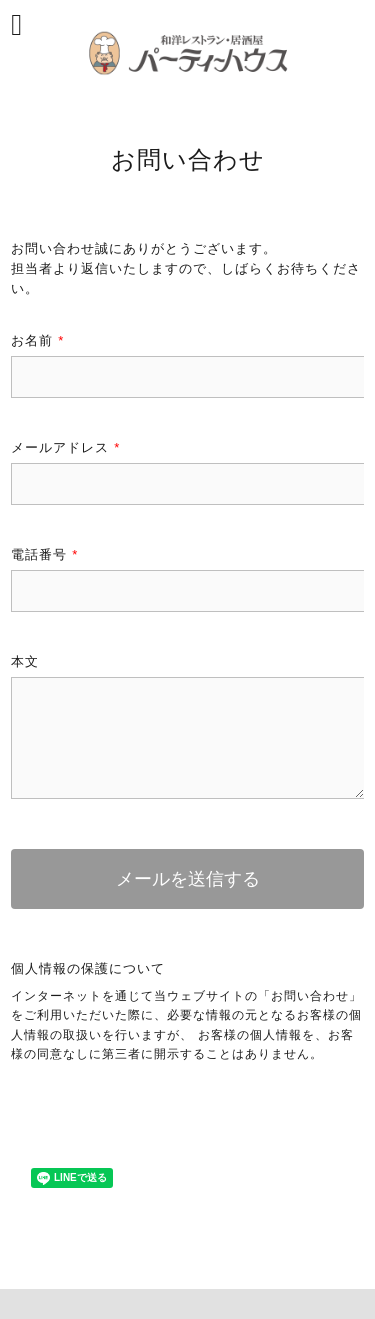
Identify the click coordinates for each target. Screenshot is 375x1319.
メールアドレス (65, 447)
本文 (25, 661)
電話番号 (44, 554)
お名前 (37, 340)
